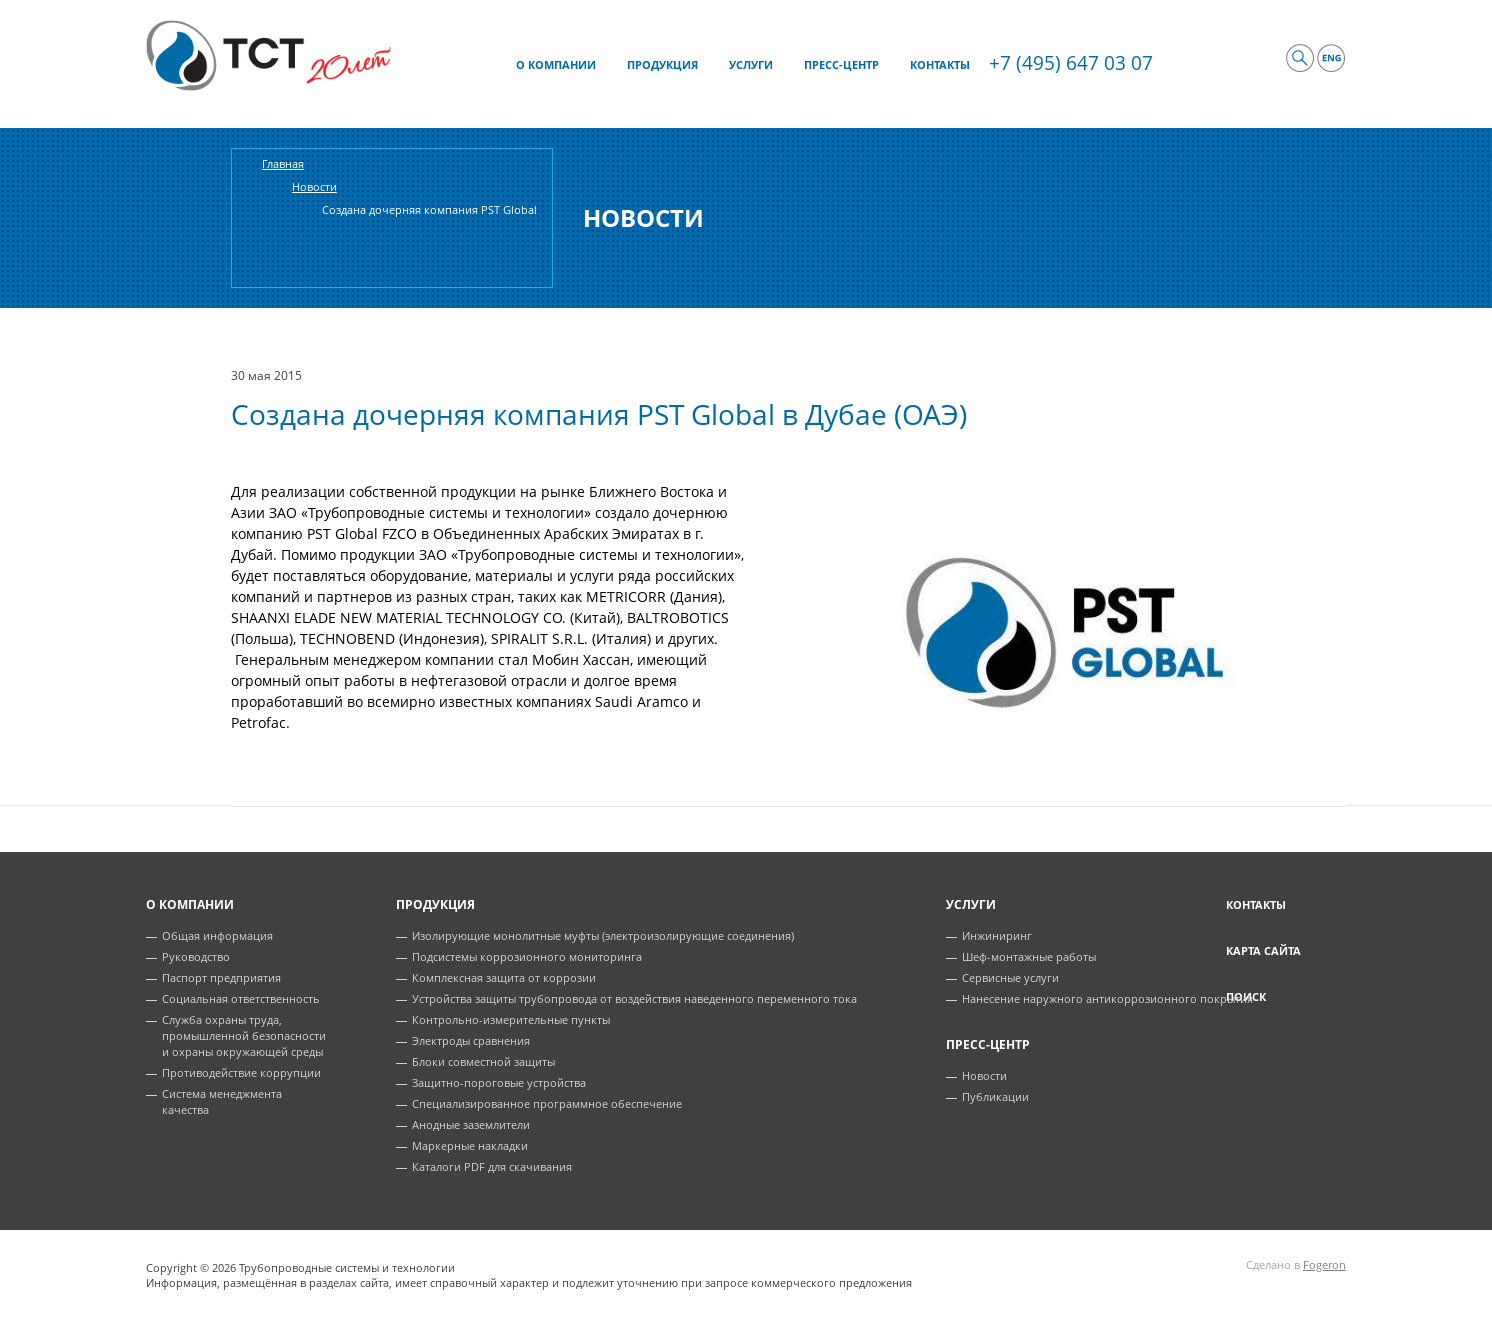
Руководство (196, 956)
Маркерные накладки (470, 1145)
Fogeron (1324, 1264)
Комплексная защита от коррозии (504, 977)
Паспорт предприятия (221, 977)
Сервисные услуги (1010, 977)
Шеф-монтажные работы (1029, 956)
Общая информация (217, 935)
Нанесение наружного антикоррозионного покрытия (1107, 998)
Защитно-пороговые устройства (499, 1082)
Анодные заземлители (471, 1124)
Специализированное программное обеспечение (547, 1103)
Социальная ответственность (241, 998)
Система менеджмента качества (222, 1101)
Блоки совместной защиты (483, 1061)
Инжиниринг (997, 935)
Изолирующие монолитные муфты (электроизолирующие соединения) (603, 935)
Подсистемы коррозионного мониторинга (527, 956)
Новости (314, 186)
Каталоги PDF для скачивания (492, 1166)
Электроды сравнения (471, 1040)
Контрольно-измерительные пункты (511, 1019)
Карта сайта (1263, 950)
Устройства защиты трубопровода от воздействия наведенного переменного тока (634, 998)
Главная (283, 163)
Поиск (1246, 996)
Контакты (1256, 904)
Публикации (995, 1096)
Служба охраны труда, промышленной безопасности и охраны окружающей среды (244, 1035)
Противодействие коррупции (241, 1072)
